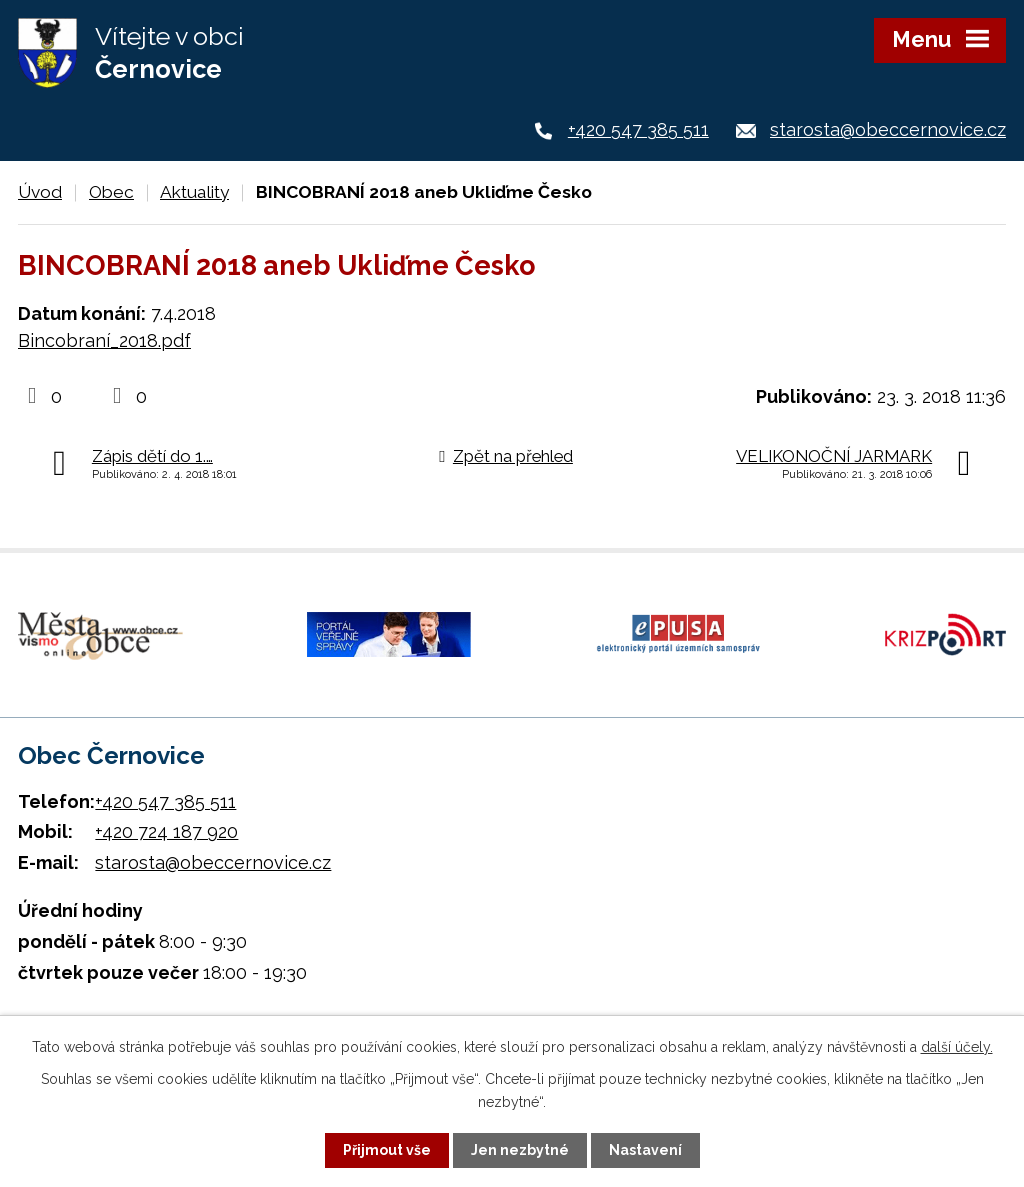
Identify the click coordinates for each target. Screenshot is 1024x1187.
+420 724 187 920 (166, 831)
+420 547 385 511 (638, 129)
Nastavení (645, 1150)
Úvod (40, 192)
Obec (111, 192)
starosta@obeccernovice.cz (888, 129)
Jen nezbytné (520, 1150)
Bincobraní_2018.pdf (104, 340)
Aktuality (194, 192)
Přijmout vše (387, 1150)
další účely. (957, 1047)
